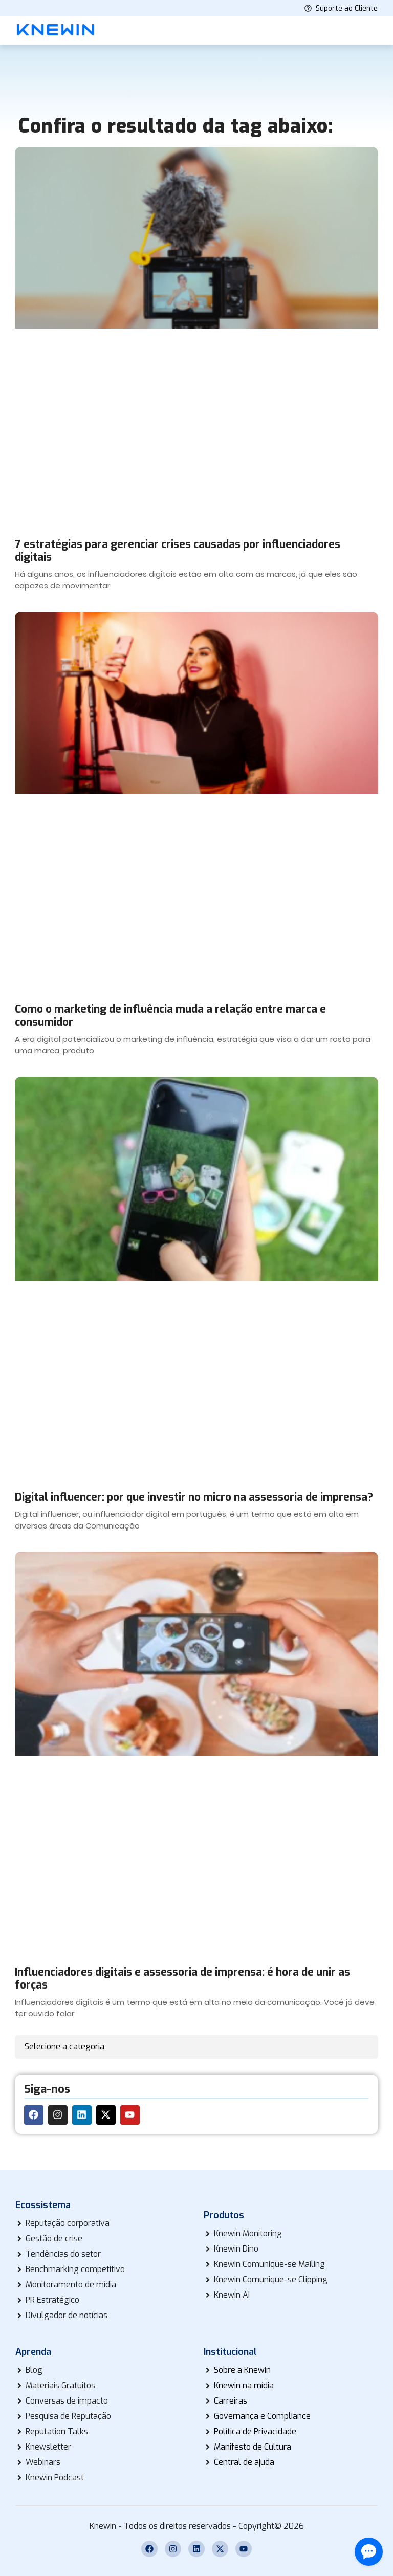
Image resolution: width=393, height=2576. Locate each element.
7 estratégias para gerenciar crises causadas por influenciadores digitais (177, 550)
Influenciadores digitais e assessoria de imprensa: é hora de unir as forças (182, 1978)
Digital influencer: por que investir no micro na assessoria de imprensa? (194, 1497)
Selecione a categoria (64, 2046)
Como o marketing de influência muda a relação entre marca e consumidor (170, 1015)
